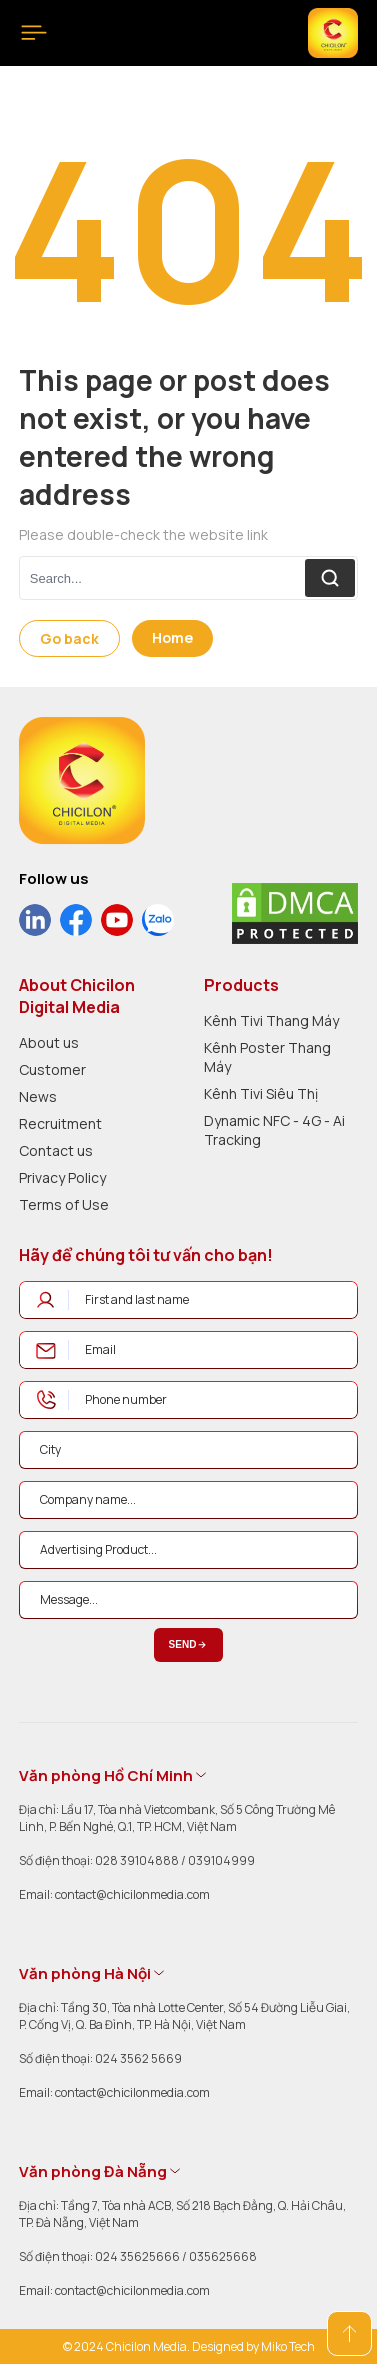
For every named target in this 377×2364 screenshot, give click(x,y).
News (38, 1096)
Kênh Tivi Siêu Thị (261, 1093)
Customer (52, 1069)
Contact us (56, 1150)
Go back (69, 638)
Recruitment (60, 1123)
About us (49, 1042)
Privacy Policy (62, 1177)
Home (172, 637)
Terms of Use (64, 1204)
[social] (35, 920)
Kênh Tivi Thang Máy (271, 1020)
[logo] (82, 780)
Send (189, 1645)
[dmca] (295, 913)
